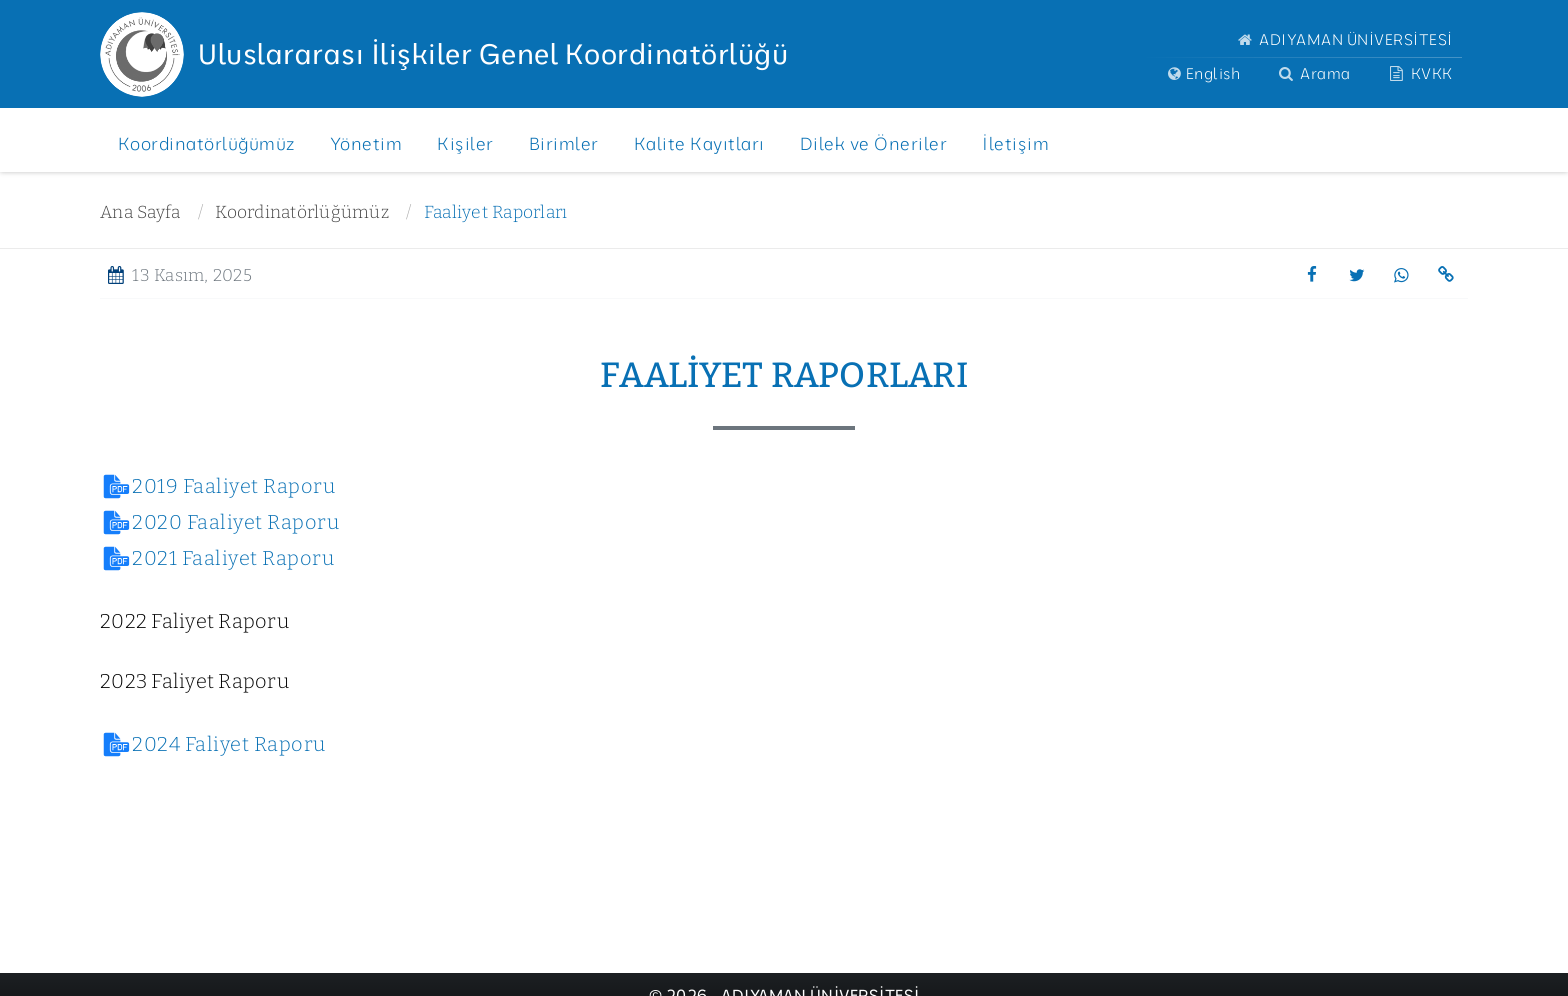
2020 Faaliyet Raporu (235, 522)
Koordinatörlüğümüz (302, 212)
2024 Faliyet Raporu (229, 744)
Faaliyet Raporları (496, 212)
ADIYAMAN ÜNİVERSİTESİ (1343, 39)
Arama (1312, 73)
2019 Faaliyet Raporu (233, 486)
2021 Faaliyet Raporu (233, 558)
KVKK (1419, 73)
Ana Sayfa (140, 212)
